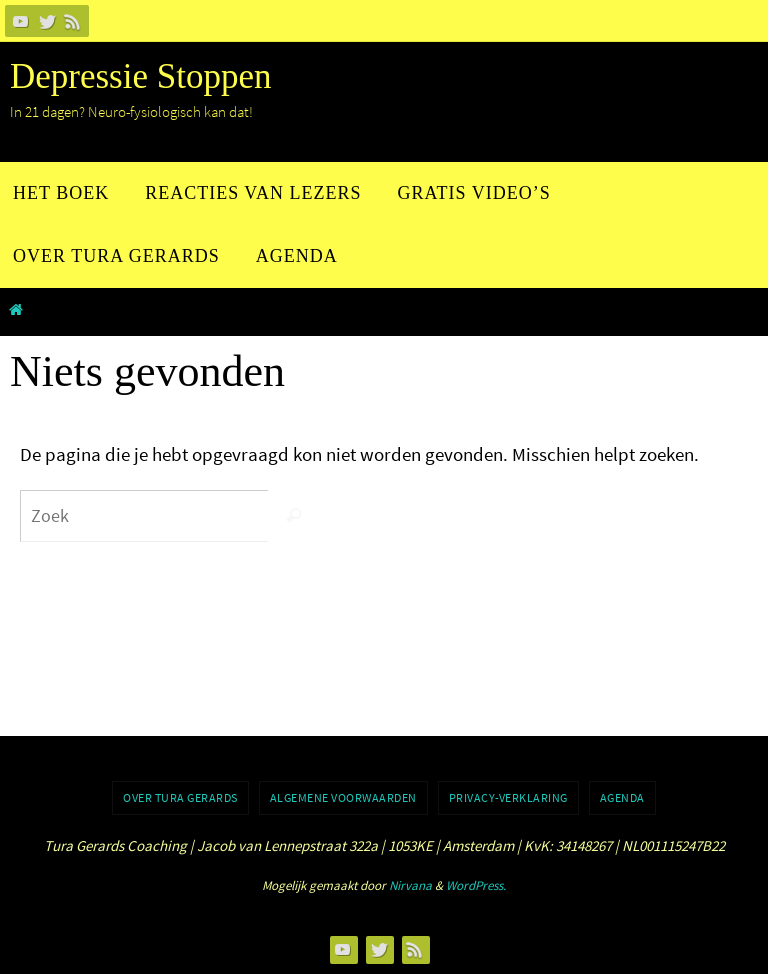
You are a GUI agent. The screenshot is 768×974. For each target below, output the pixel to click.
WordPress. (476, 885)
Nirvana (410, 885)
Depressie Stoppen (140, 76)
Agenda (622, 797)
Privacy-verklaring (508, 797)
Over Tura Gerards (180, 797)
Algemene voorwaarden (343, 797)
